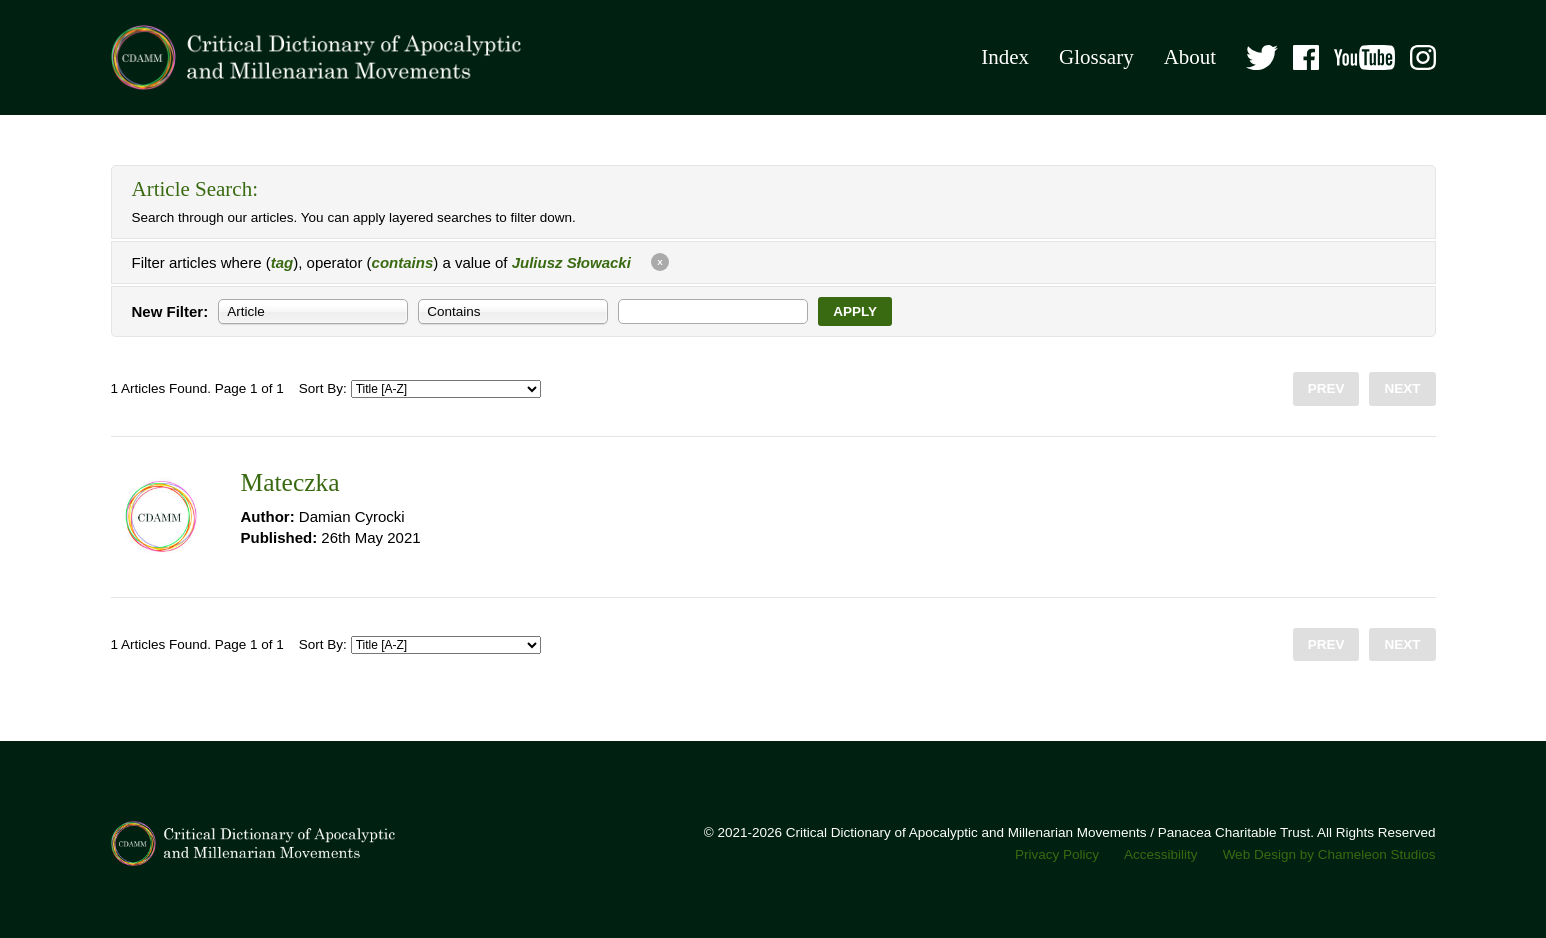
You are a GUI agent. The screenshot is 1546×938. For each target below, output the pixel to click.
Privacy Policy (1057, 854)
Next (1402, 388)
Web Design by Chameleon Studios (1329, 854)
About (1190, 57)
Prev (1326, 388)
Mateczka (290, 482)
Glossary (1096, 57)
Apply (855, 311)
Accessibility (1161, 854)
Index (1005, 57)
